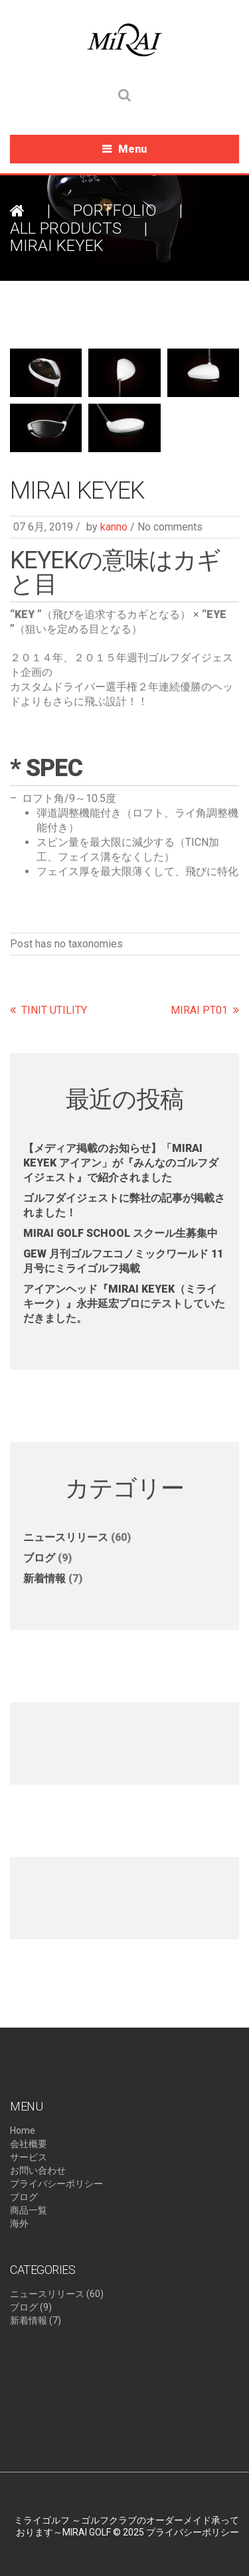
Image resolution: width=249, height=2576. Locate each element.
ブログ (39, 1558)
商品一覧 (28, 2210)
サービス (28, 2157)
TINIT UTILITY (54, 1010)
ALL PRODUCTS (66, 228)
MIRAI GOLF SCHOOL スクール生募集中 (120, 1233)
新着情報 (44, 1578)
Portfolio (115, 210)
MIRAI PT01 (199, 1010)
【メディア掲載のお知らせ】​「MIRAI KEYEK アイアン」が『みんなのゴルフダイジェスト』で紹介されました (120, 1163)
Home (22, 2130)
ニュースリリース (65, 1537)
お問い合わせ (38, 2170)
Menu (132, 149)
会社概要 (28, 2143)
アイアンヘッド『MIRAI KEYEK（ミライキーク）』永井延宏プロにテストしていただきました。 (124, 1304)
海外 (19, 2223)
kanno (113, 527)
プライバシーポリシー (56, 2183)
